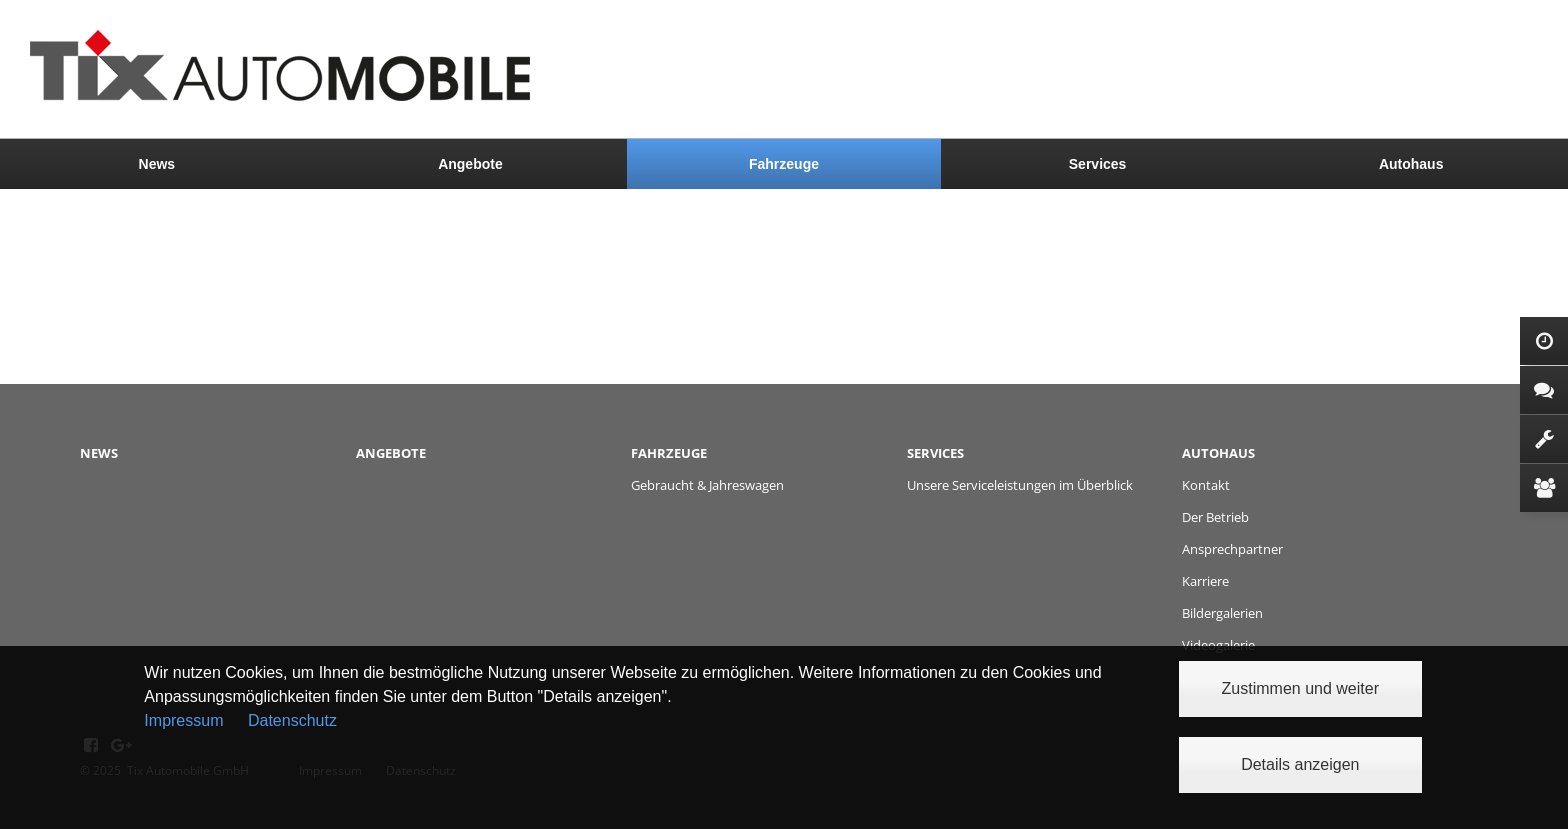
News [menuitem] (157, 164)
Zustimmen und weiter (1300, 688)
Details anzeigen (1300, 764)
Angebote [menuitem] (470, 164)
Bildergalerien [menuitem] (1222, 613)
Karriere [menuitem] (1205, 581)
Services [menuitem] (1098, 164)
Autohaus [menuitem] (1411, 164)
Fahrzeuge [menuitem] (784, 164)
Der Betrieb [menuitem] (1215, 517)
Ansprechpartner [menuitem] (1232, 549)
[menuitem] (157, 164)
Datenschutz (292, 720)
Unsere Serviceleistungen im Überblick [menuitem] (1020, 485)
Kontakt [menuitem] (1206, 485)
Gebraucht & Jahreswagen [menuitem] (707, 485)
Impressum (183, 720)
